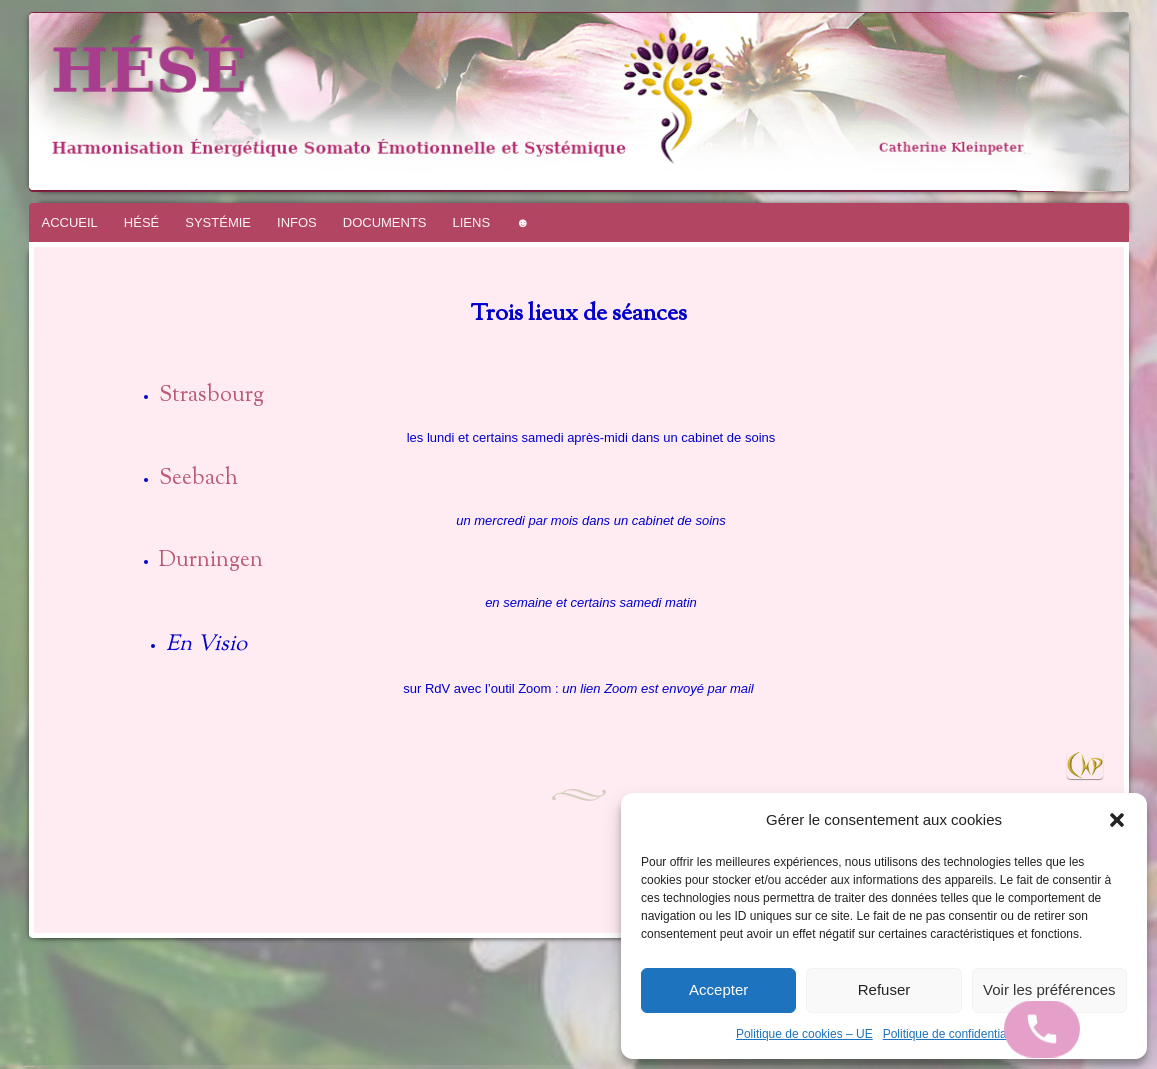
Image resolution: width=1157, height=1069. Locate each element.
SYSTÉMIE (218, 222)
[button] (1117, 820)
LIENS (472, 222)
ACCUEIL (70, 222)
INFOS (297, 222)
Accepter (718, 989)
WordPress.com (38, 1066)
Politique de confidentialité (952, 1034)
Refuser (884, 989)
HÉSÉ (141, 222)
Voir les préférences (1049, 989)
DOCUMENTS (385, 222)
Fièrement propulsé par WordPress (15, 1066)
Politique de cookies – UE (804, 1034)
